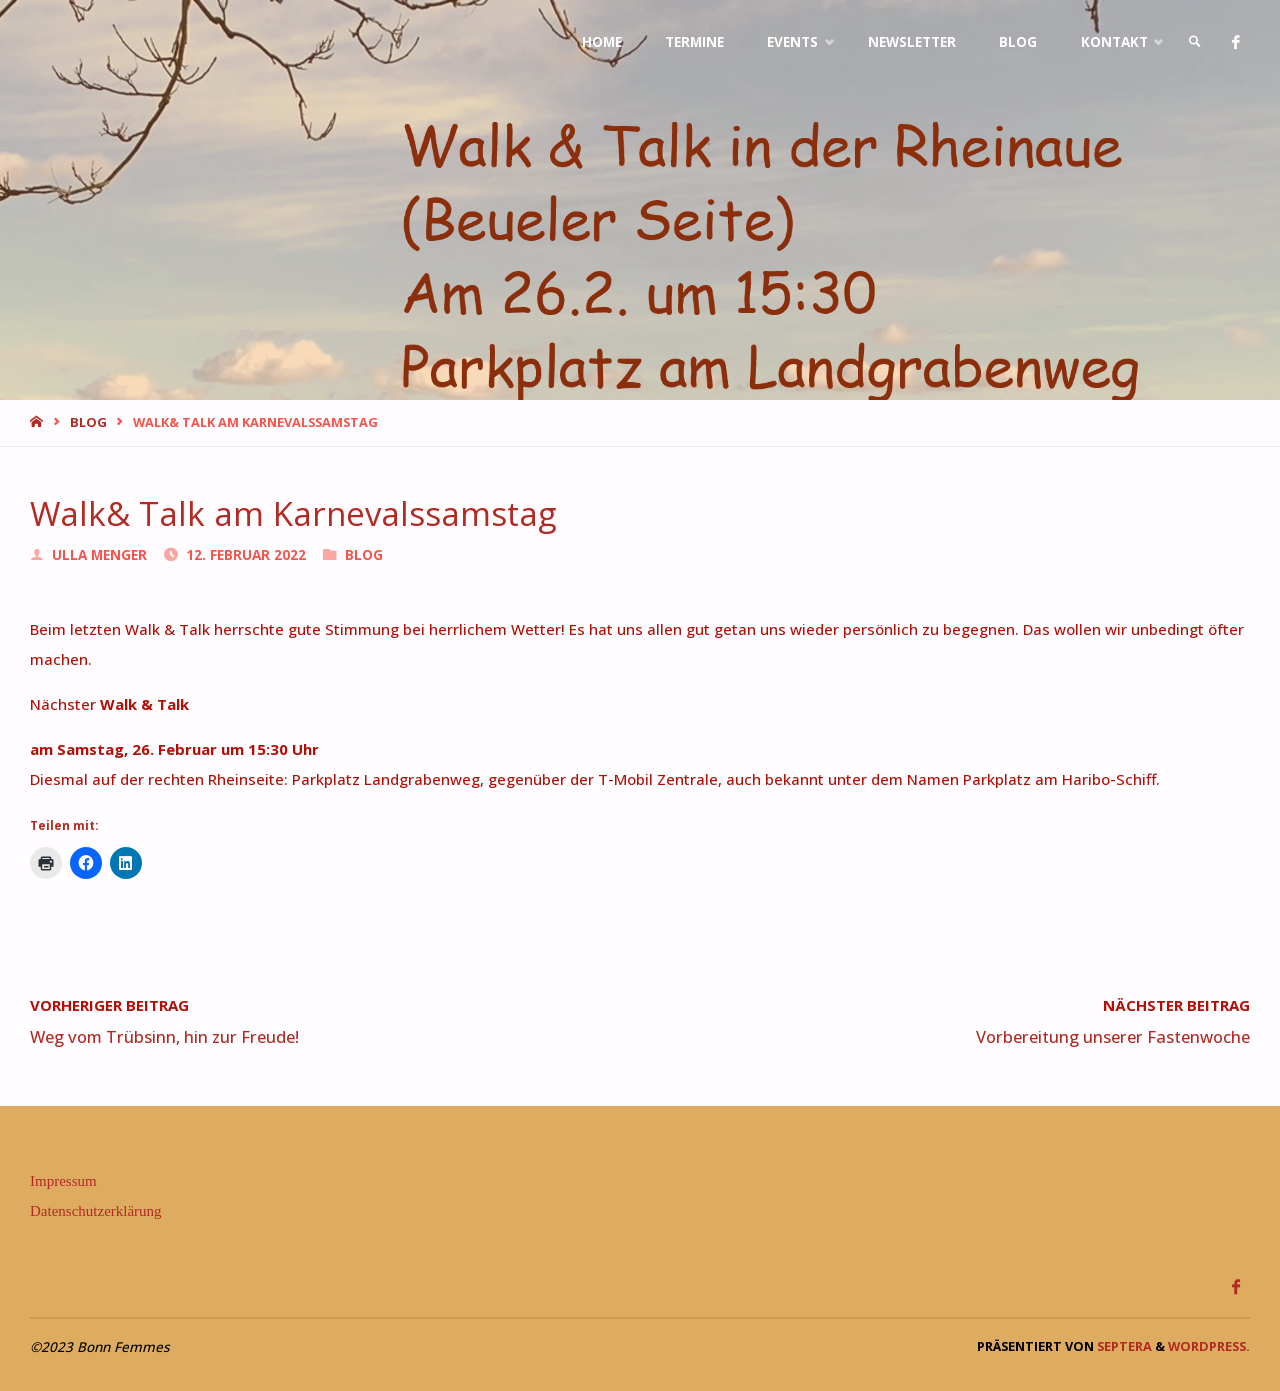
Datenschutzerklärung (96, 1211)
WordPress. (1209, 1346)
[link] (1195, 42)
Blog (88, 422)
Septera (1123, 1346)
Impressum (63, 1181)
